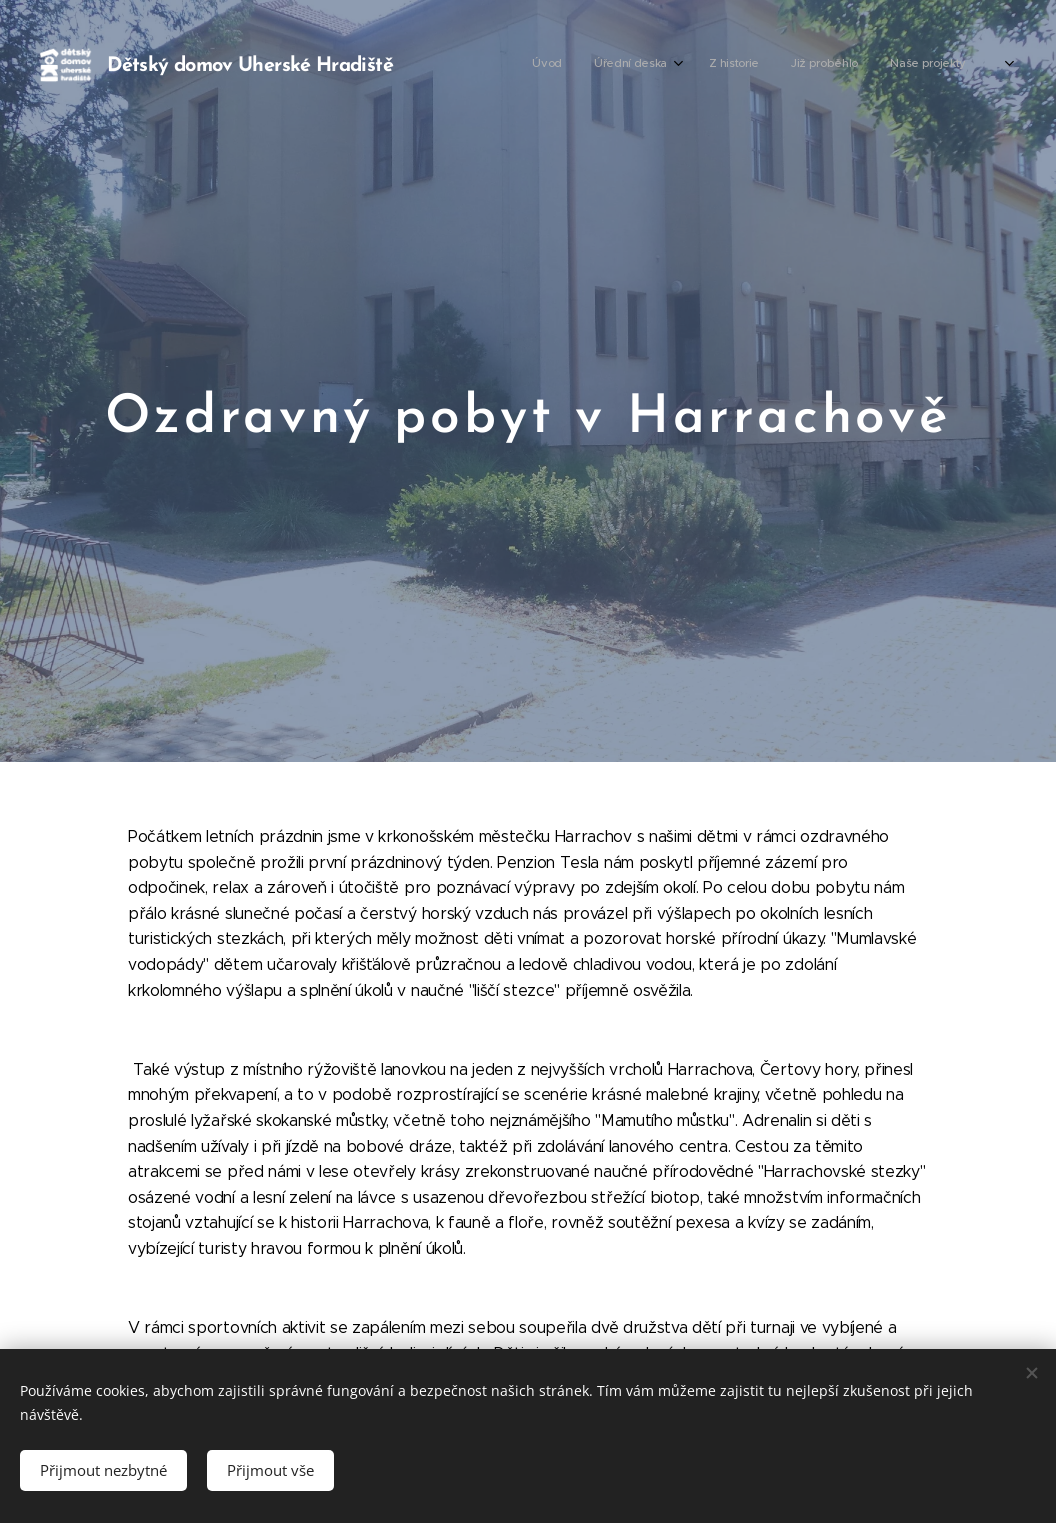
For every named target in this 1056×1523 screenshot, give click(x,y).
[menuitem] (728, 65)
